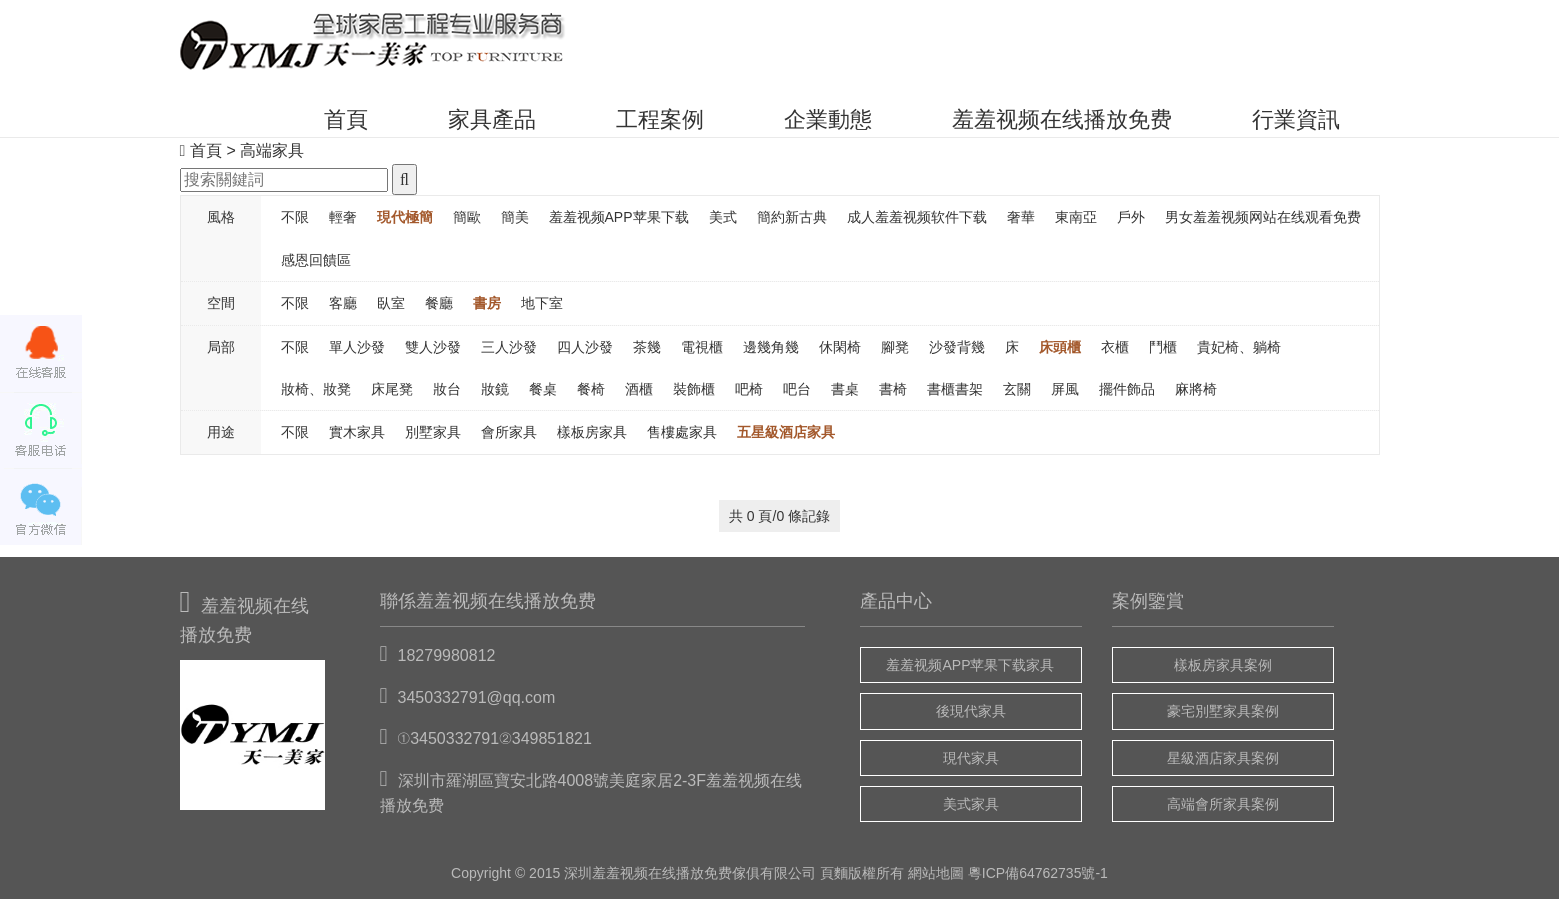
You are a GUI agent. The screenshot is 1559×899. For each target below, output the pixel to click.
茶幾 (647, 347)
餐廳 (439, 303)
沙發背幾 (957, 347)
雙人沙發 (433, 347)
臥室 (391, 303)
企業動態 (828, 119)
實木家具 (357, 432)
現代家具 (971, 758)
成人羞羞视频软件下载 (917, 217)
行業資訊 (1296, 119)
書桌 (845, 389)
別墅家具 (433, 432)
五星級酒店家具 (786, 432)
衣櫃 (1115, 347)
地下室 (542, 303)
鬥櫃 (1163, 347)
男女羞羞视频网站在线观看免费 (1263, 217)
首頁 (346, 119)
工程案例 (660, 119)
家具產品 (492, 119)
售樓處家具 (682, 432)
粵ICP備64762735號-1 (1038, 873)
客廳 (343, 303)
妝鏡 (495, 389)
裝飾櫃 (694, 389)
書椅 (893, 389)
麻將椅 (1196, 389)
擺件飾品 (1127, 389)
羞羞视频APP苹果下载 (619, 217)
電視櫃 (702, 347)
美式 (723, 217)
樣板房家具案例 (1223, 665)
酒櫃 (639, 389)
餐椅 (591, 389)
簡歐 (467, 217)
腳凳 (895, 347)
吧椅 (749, 389)
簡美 (515, 217)
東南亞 (1076, 217)
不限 (295, 217)
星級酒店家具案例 (1223, 758)
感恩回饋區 (316, 260)
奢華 (1021, 217)
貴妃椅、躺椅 (1239, 347)
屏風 (1065, 389)
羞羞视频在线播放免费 (1062, 119)
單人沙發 (357, 347)
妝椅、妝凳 (316, 389)
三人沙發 (509, 347)
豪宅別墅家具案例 (1223, 711)
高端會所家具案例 (1223, 804)
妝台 (447, 389)
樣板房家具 (592, 432)
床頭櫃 (1060, 347)
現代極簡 (405, 217)
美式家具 (971, 804)
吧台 (797, 389)
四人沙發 (585, 347)
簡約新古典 (792, 217)
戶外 (1131, 217)
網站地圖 (936, 873)
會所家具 (509, 432)
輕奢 (343, 217)
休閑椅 (840, 347)
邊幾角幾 (771, 347)
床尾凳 (392, 389)
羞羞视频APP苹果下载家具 (970, 665)
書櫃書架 (955, 389)
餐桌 (543, 389)
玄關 (1017, 389)
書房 (487, 303)
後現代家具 (971, 711)
